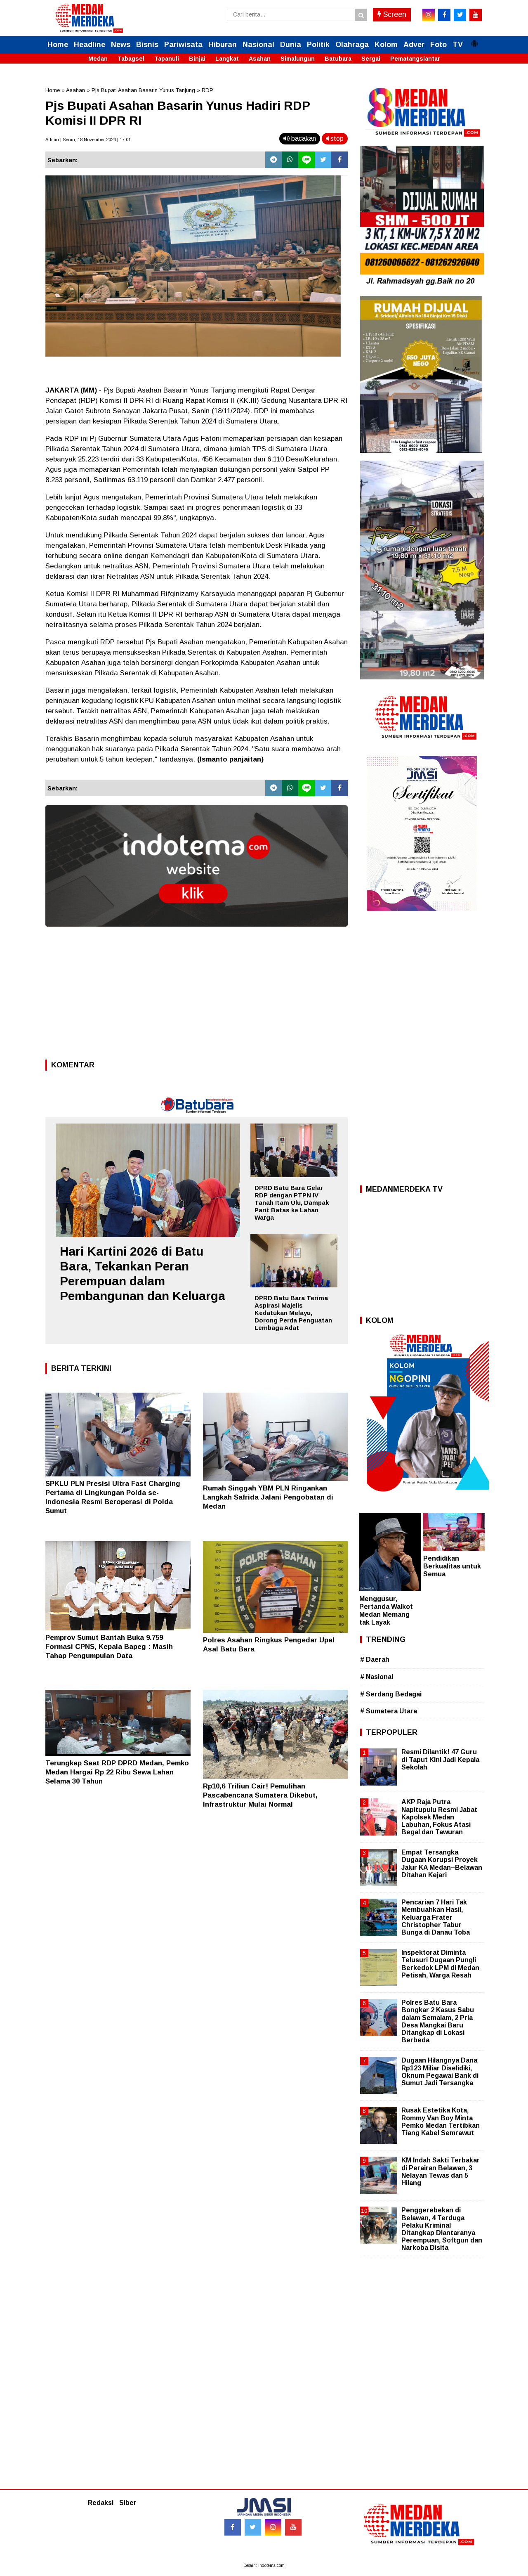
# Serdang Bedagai (391, 1694)
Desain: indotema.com (264, 2565)
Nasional (258, 44)
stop (335, 138)
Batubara (338, 58)
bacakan (299, 138)
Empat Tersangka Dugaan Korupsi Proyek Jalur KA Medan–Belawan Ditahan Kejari (441, 1863)
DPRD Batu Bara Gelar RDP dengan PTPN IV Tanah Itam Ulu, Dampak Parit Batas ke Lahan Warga (292, 1202)
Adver (413, 44)
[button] (474, 40)
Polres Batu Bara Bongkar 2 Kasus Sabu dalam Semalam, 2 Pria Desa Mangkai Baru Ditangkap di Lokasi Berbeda (437, 2021)
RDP (207, 90)
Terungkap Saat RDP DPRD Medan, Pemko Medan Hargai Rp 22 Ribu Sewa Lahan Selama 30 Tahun (117, 1772)
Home (57, 44)
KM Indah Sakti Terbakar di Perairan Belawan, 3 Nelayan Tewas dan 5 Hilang (440, 2171)
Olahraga (352, 44)
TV (458, 44)
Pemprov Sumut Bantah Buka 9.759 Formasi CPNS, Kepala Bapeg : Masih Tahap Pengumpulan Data (109, 1647)
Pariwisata (183, 44)
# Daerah (374, 1659)
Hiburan (222, 44)
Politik (318, 44)
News (120, 44)
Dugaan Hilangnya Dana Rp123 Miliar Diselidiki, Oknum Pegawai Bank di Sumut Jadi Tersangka (439, 2071)
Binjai (197, 58)
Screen (391, 14)
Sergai (370, 58)
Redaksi (100, 2502)
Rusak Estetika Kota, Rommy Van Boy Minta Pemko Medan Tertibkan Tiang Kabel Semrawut (440, 2121)
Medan (98, 58)
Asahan (260, 58)
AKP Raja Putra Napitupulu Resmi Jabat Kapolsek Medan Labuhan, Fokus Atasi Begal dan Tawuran (439, 1817)
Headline (89, 44)
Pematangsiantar (415, 58)
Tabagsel (131, 58)
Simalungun (297, 58)
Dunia (290, 44)
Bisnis (147, 44)
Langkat (227, 58)
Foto (438, 44)
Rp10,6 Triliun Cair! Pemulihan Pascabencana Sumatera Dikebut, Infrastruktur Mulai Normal (260, 1795)
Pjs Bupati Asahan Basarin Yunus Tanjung (143, 90)
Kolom (386, 44)
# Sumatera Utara (388, 1711)
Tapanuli (166, 58)
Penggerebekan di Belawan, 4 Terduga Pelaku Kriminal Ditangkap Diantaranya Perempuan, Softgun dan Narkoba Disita (441, 2229)
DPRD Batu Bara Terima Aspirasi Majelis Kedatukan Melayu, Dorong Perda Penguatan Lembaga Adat (293, 1312)
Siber (128, 2502)
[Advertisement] (196, 995)
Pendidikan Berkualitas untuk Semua (452, 1566)
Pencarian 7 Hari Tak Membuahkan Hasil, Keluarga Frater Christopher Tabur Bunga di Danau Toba (435, 1917)
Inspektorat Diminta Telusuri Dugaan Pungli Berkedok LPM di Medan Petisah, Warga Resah (440, 1964)
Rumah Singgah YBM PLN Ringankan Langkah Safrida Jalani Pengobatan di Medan (268, 1497)
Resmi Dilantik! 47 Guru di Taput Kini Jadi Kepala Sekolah (440, 1759)
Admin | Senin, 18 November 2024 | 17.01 (88, 139)
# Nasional (376, 1676)
